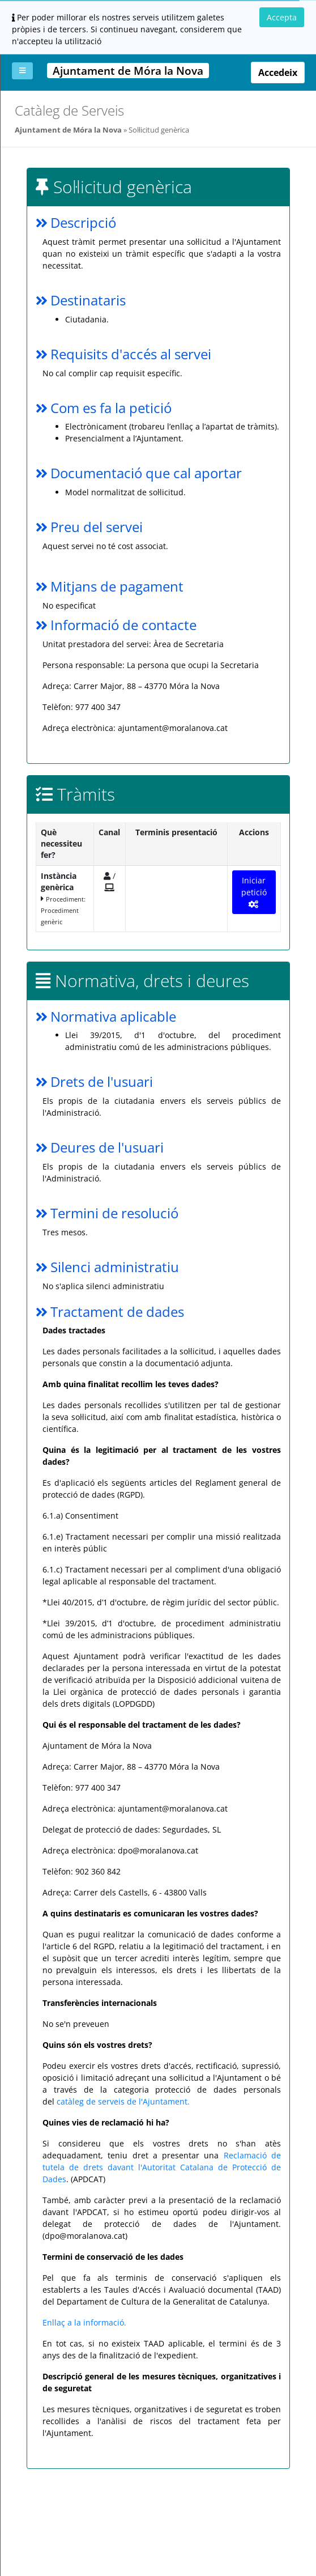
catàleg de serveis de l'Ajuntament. (123, 2101)
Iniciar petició (254, 891)
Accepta (282, 17)
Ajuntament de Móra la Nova (68, 130)
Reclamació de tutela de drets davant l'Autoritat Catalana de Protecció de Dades (161, 2167)
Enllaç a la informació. (84, 2322)
